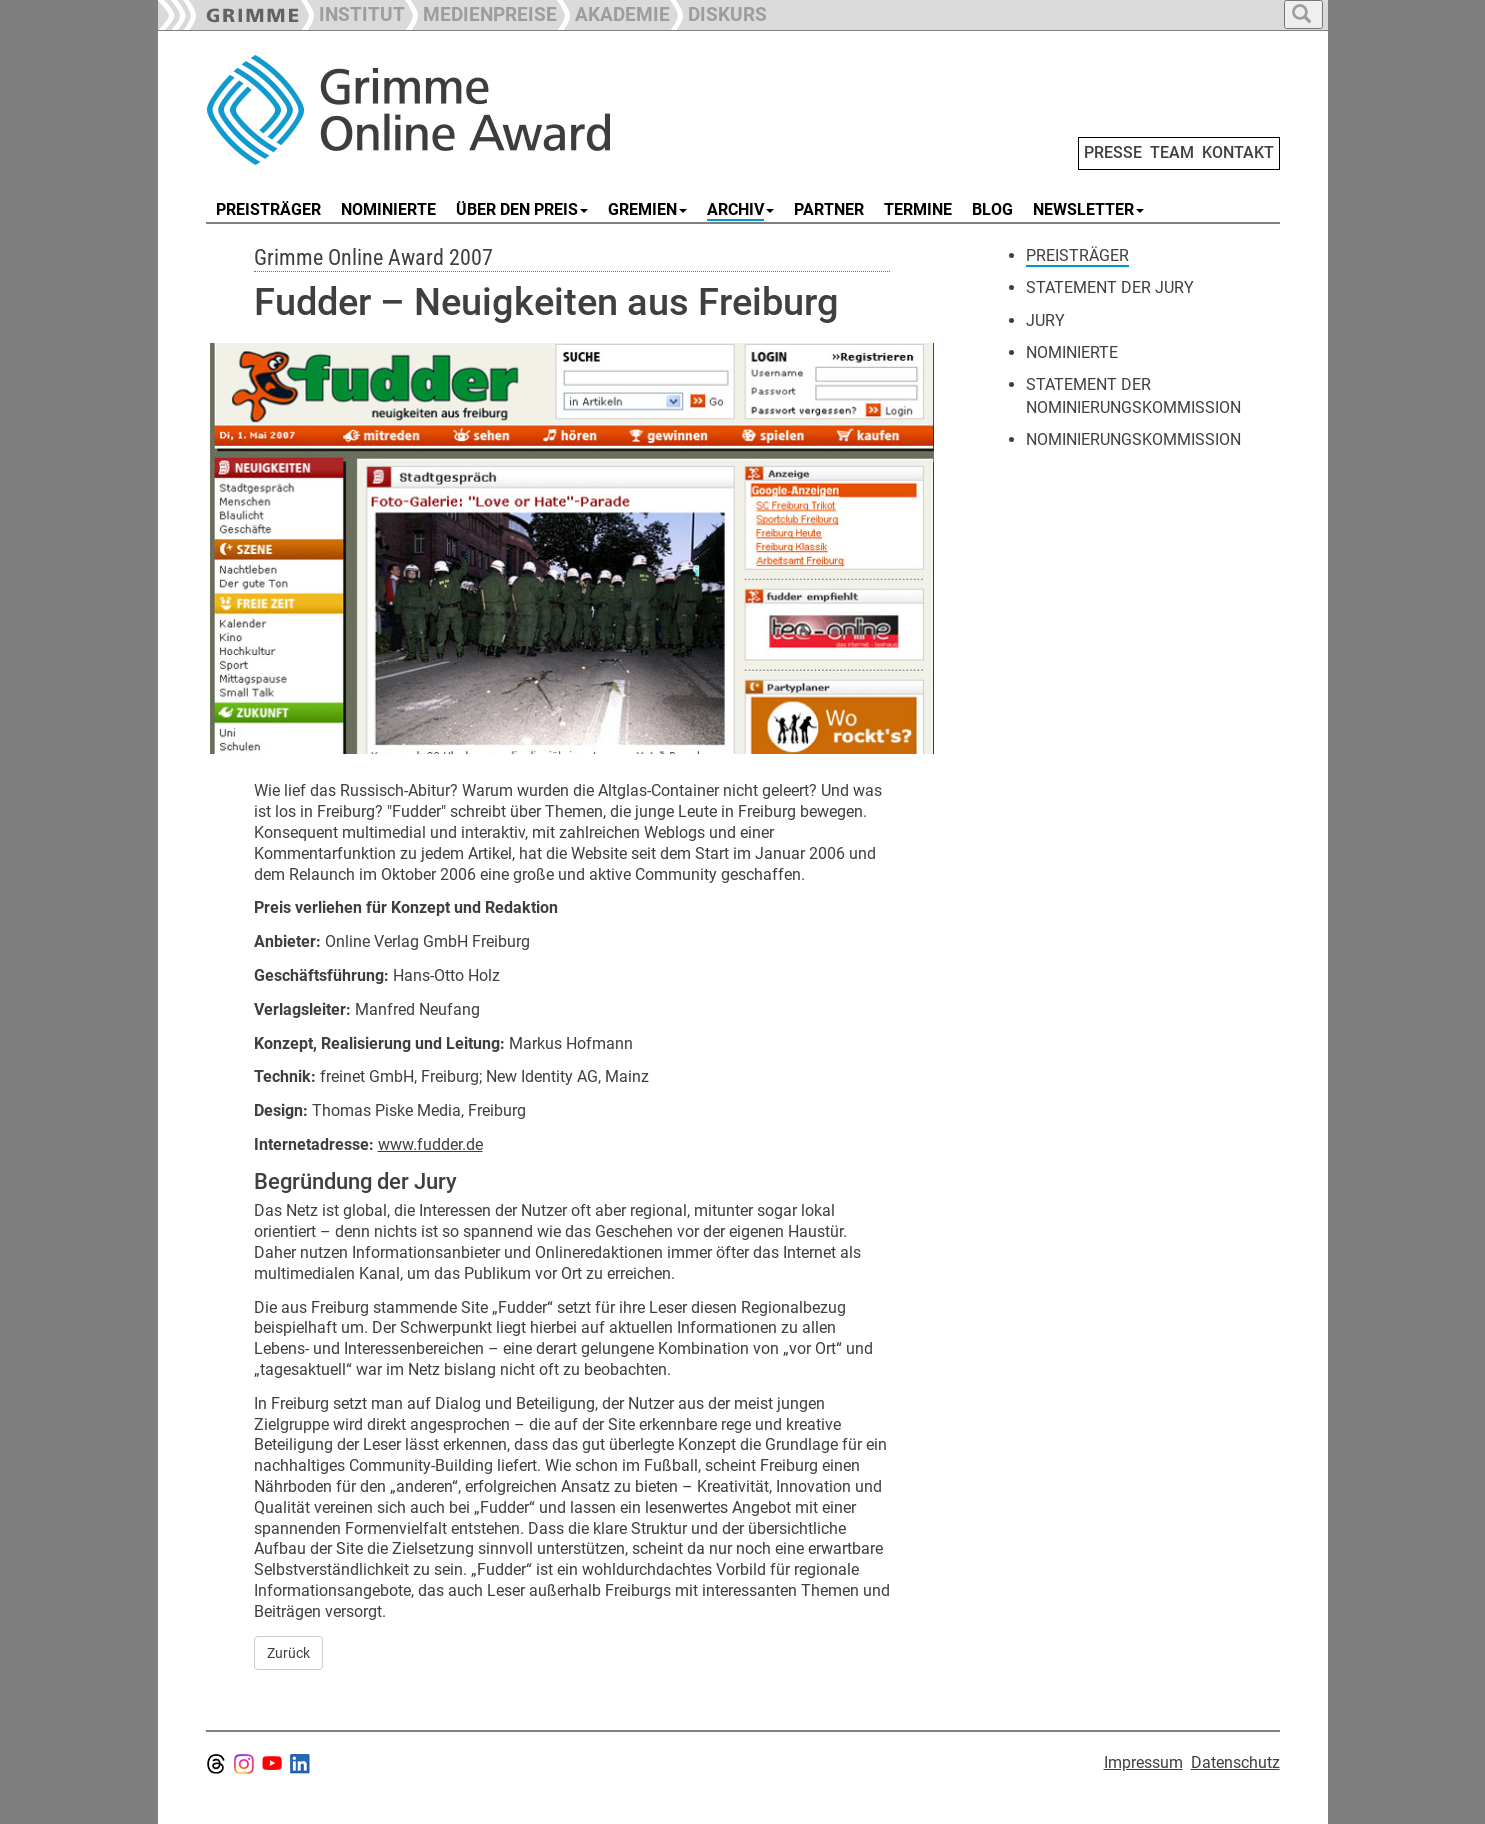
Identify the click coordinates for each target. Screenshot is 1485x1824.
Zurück (288, 1653)
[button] (481, 12)
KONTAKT (1238, 152)
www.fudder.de (430, 1144)
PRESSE (1113, 152)
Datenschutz (1235, 1762)
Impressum (1143, 1762)
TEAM (1172, 152)
